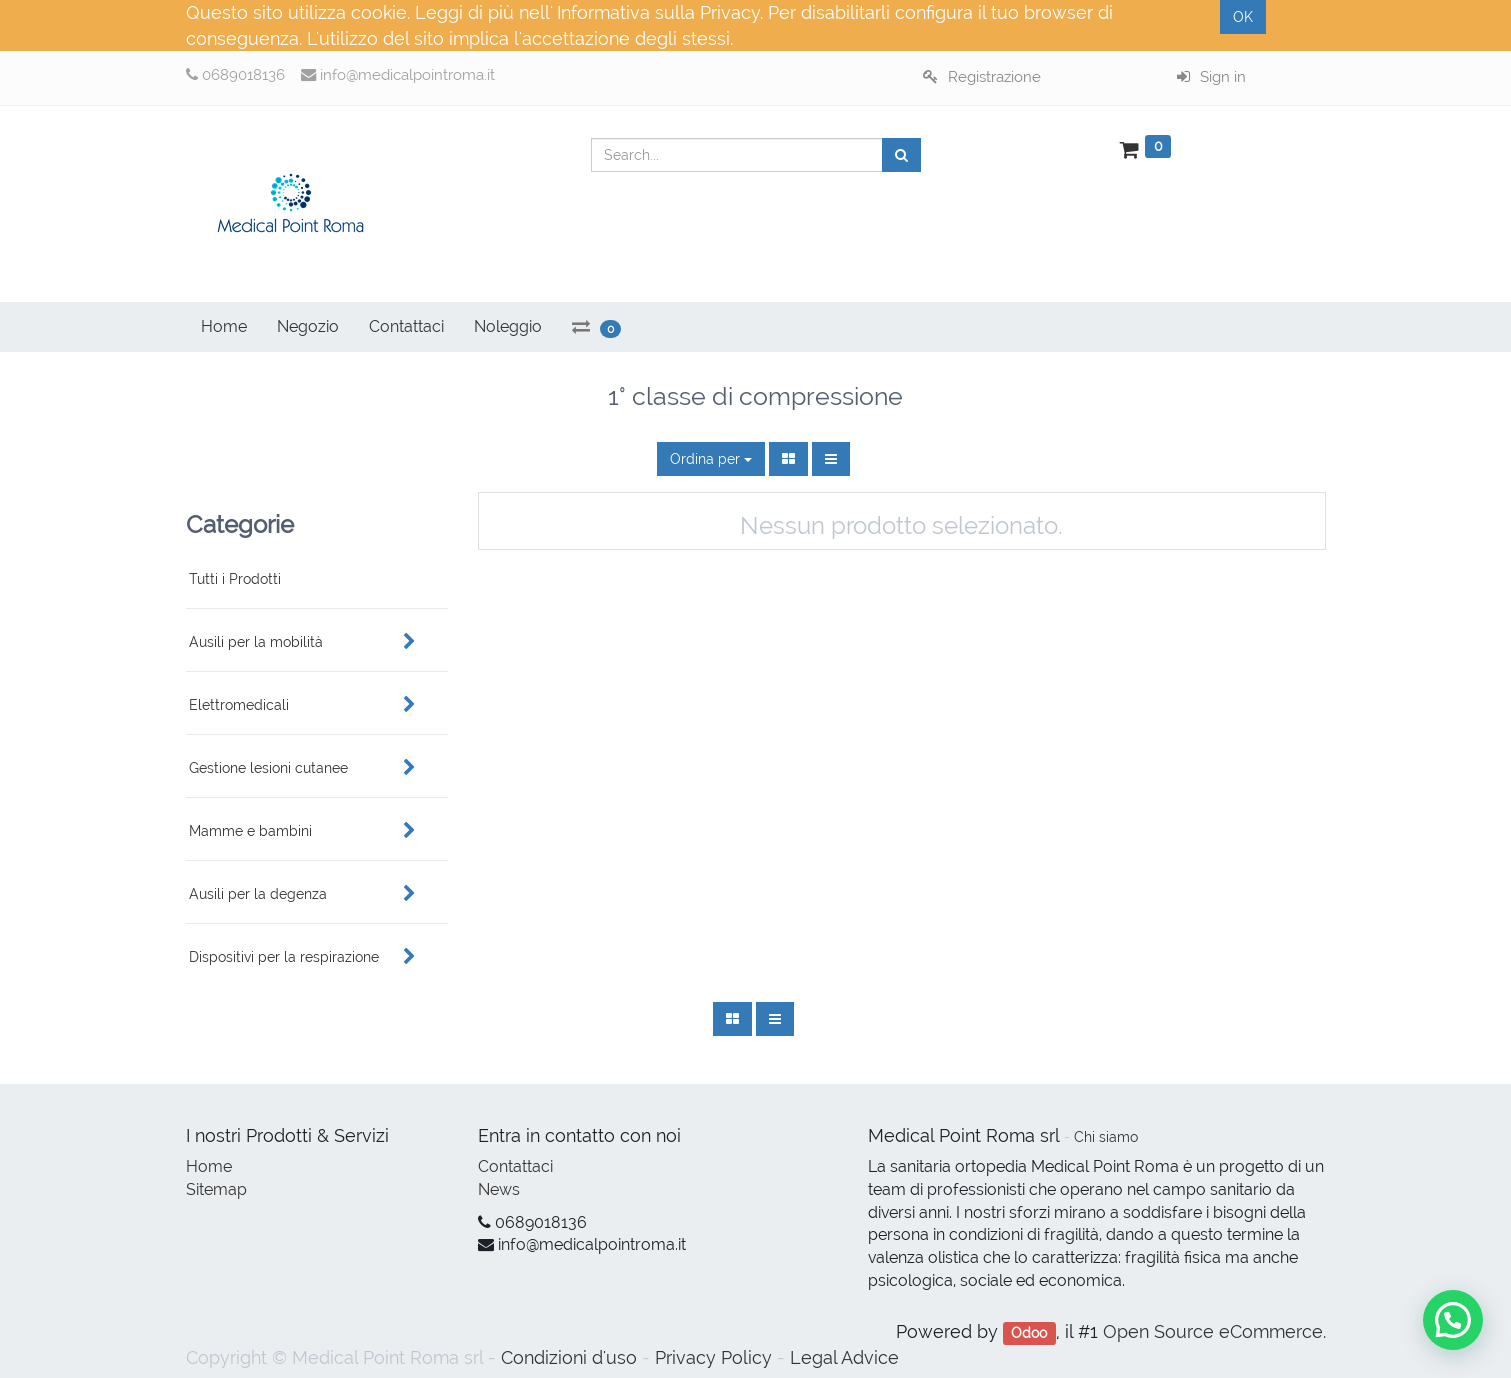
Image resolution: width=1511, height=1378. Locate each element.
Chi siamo (1106, 1137)
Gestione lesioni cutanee (268, 768)
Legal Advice (844, 1357)
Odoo (1029, 1333)
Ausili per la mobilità (256, 642)
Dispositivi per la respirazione (284, 957)
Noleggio (508, 326)
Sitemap (216, 1189)
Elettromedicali (239, 705)
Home (209, 1166)
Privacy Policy (713, 1357)
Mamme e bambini (250, 831)
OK (1243, 17)
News (499, 1189)
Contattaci (515, 1166)
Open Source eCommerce (1213, 1331)
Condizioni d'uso (569, 1357)
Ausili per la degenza (258, 894)
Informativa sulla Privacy (658, 12)
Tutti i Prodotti (235, 579)
